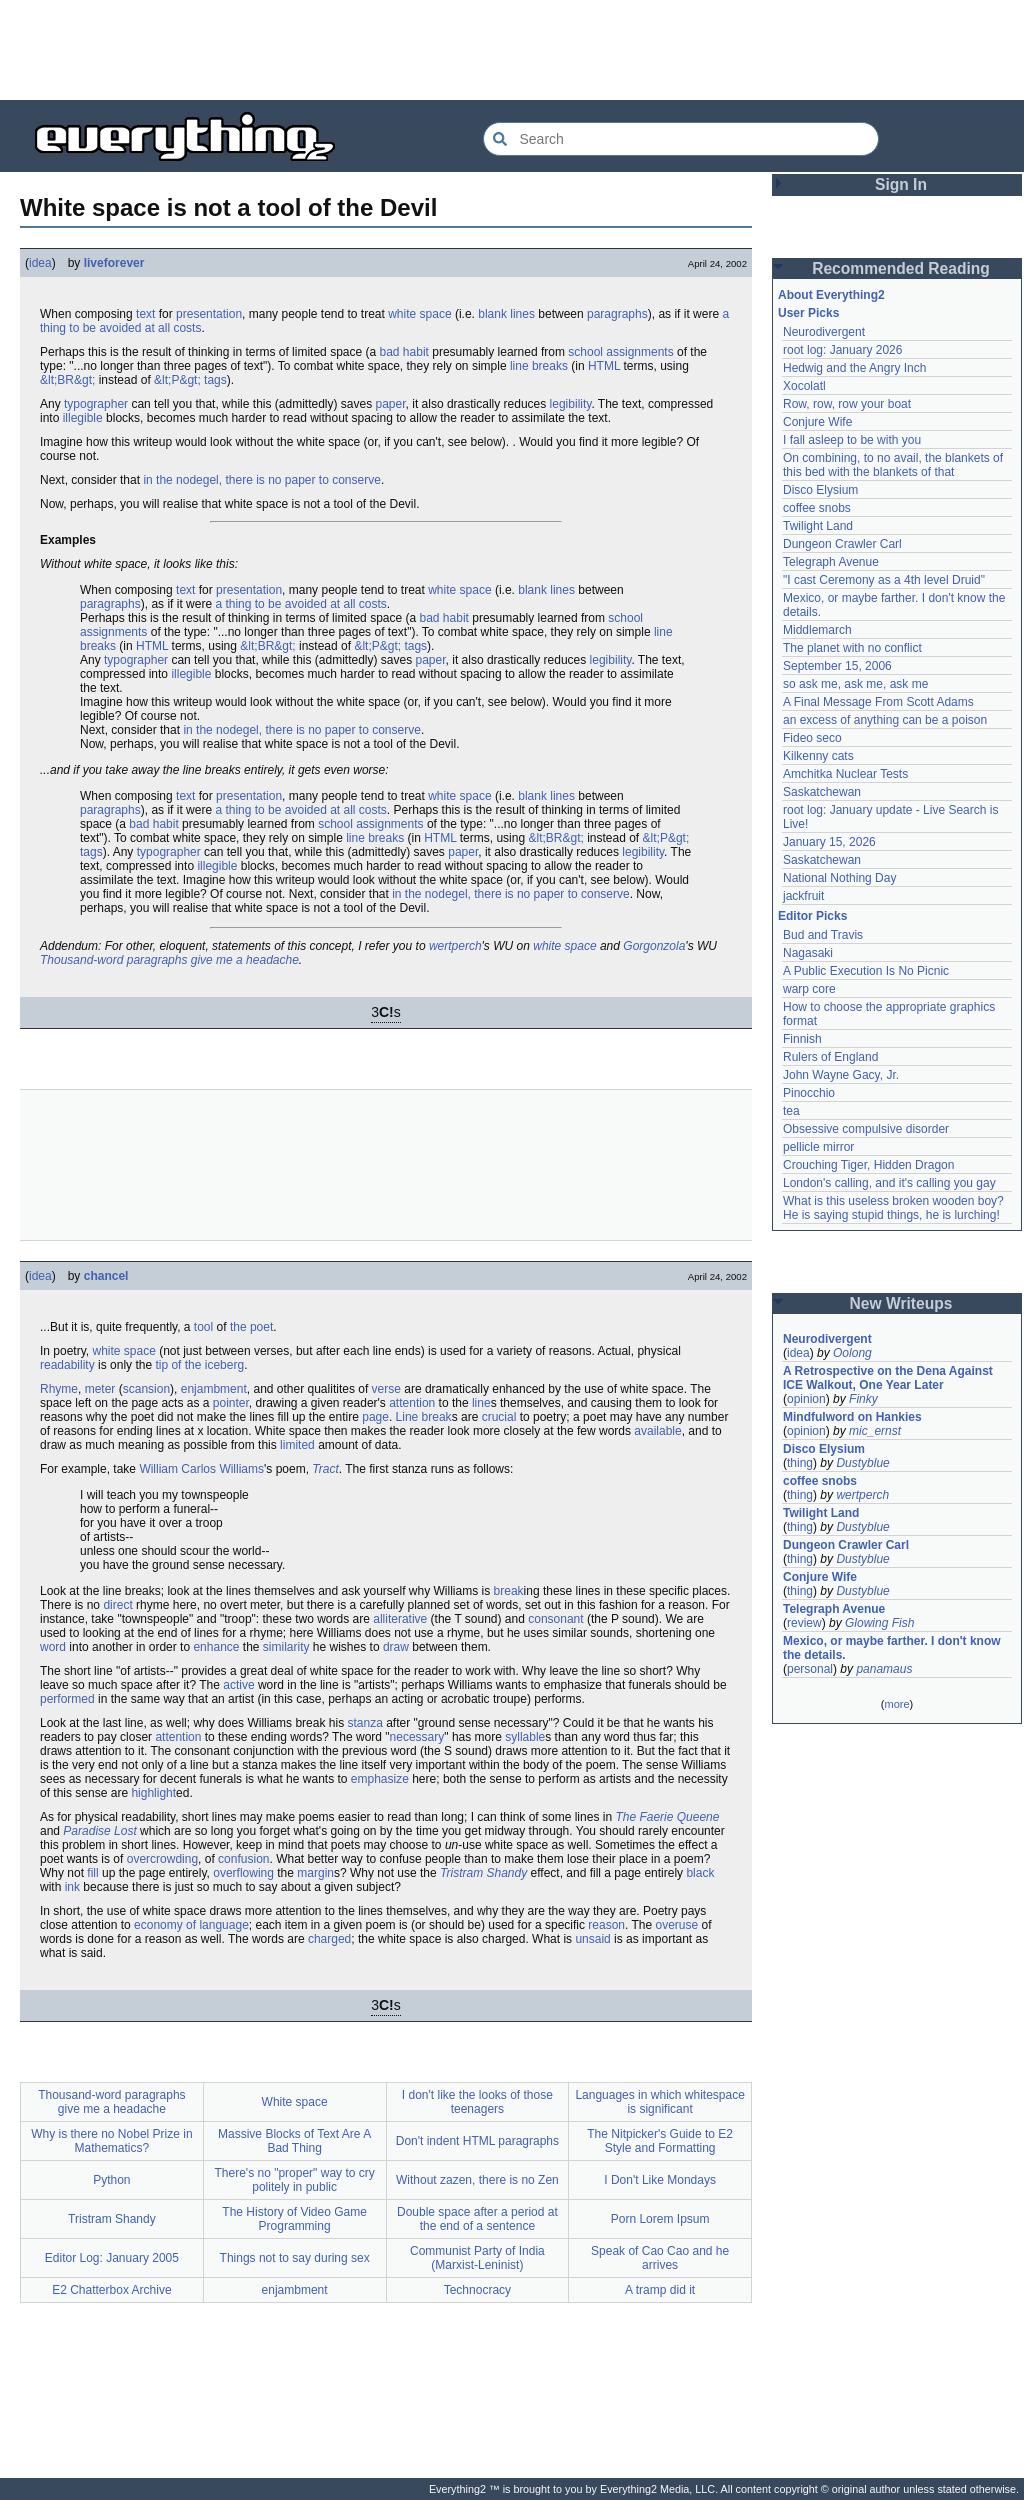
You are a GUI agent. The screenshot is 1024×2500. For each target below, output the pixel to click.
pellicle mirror (818, 1147)
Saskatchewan (822, 792)
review (804, 1623)
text (145, 314)
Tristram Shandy (483, 1873)
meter (100, 1389)
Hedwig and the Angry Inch (854, 368)
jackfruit (803, 896)
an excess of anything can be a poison (885, 720)
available (657, 1431)
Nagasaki (808, 953)
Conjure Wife (817, 422)
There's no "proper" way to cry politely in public (295, 2180)
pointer (231, 1403)
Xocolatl (804, 386)
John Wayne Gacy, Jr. (841, 1075)
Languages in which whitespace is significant (659, 2102)
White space (295, 2102)
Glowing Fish (879, 1623)
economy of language (191, 1925)
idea (40, 263)
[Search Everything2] (681, 139)
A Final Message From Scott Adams (878, 702)
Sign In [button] (901, 184)
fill (92, 1873)
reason (606, 1925)
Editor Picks (812, 916)
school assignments (620, 352)
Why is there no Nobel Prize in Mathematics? (111, 2141)
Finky (863, 1399)
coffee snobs (817, 508)
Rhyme (59, 1389)
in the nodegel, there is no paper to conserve (262, 480)
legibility (571, 404)
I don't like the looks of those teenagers (477, 2102)
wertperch (455, 946)
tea (791, 1111)
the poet (251, 1327)
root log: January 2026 (842, 350)
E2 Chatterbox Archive (111, 2290)
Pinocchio (809, 1093)
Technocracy (477, 2290)
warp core (809, 989)
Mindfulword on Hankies (852, 1417)
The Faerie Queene (667, 1817)
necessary (417, 1737)
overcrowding (162, 1859)
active (238, 1685)
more (896, 1704)
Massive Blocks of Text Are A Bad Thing (294, 2141)
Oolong (852, 1353)
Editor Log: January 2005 (112, 2258)
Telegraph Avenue (831, 562)
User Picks (808, 313)
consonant (555, 1619)
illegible (83, 418)
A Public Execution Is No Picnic (866, 971)
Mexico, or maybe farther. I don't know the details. (892, 1648)
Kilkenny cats (818, 756)
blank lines (506, 314)
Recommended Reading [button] (901, 268)
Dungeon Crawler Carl (842, 544)
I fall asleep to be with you (852, 440)
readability (67, 1365)
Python (111, 2180)
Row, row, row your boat (847, 404)
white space (419, 314)
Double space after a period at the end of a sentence (477, 2219)
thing (800, 1463)
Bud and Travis (823, 935)
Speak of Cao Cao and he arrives (660, 2258)
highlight (153, 1793)
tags (215, 380)
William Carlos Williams (201, 1469)
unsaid (592, 1939)
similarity (286, 1647)
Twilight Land (818, 526)
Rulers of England (830, 1057)
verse (386, 1389)
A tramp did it (660, 2290)
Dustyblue (862, 1463)
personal (810, 1669)
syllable (525, 1737)
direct (117, 1605)
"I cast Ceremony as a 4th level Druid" (884, 580)
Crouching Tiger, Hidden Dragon (868, 1165)
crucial (499, 1417)
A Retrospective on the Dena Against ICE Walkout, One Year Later (888, 1378)
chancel (106, 1276)
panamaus (884, 1669)
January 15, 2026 (829, 842)
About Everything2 (831, 295)
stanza (364, 1723)
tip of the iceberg (199, 1365)
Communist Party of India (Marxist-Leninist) (477, 2258)
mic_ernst (875, 1431)
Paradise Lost (99, 1831)
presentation (209, 314)
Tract (325, 1469)
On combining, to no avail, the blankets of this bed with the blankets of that (893, 465)
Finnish (802, 1039)
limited (297, 1445)
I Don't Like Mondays (660, 2180)
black (700, 1873)
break (509, 1591)
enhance (216, 1647)
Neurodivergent (824, 332)
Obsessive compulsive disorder (866, 1129)
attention (412, 1403)
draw (396, 1647)
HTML (604, 366)
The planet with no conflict (852, 648)
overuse (677, 1925)
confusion (243, 1859)
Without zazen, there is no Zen (477, 2180)
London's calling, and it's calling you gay (889, 1183)
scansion (146, 1389)
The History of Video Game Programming (294, 2219)
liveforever (114, 263)
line (481, 1403)
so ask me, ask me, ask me (855, 684)
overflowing (243, 1873)
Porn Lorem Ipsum (660, 2219)
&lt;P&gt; (177, 380)
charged (329, 1939)
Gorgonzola (654, 946)
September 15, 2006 (837, 666)
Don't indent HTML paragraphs (477, 2141)
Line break (424, 1417)
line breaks (539, 366)
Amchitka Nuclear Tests (845, 774)
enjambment (214, 1389)
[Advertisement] (512, 50)
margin (315, 1873)
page (375, 1417)
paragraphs (617, 314)
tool (203, 1327)
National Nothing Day (839, 878)
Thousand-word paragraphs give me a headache (169, 960)
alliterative (400, 1619)
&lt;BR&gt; (67, 380)
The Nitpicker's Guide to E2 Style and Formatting (660, 2141)
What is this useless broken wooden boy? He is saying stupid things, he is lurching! (893, 1208)
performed (67, 1699)
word (53, 1647)
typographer (96, 404)
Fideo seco (812, 738)
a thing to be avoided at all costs (300, 604)
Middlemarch (817, 630)
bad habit (404, 352)
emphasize (380, 1779)
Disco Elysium (820, 490)
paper (391, 404)
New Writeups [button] (901, 1303)
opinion (806, 1399)
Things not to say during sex (295, 2258)
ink (72, 1887)
